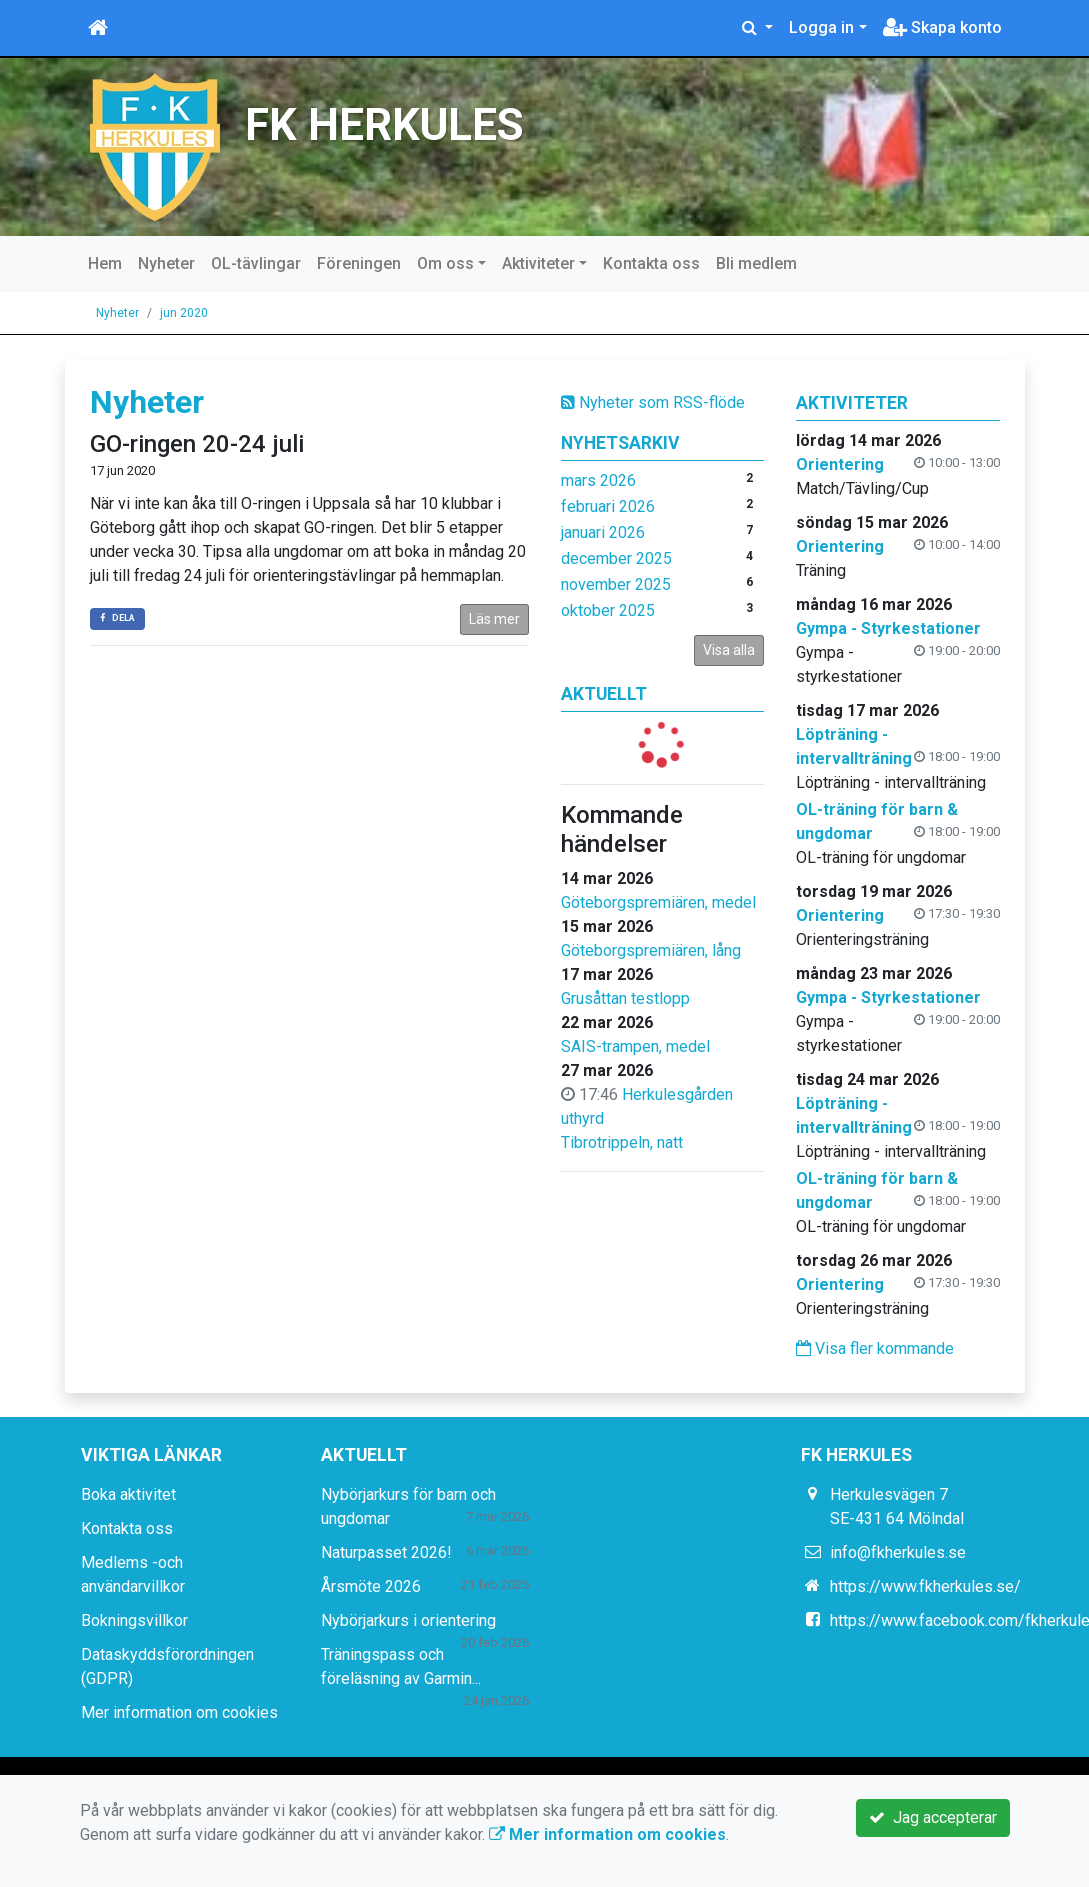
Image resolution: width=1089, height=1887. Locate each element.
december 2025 (616, 558)
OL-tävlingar (256, 263)
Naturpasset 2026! (386, 1552)
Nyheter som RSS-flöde (653, 402)
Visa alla (729, 650)
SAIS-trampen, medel (635, 1046)
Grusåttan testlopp (625, 998)
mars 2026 (598, 480)
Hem (105, 263)
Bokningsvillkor (134, 1620)
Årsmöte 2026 (371, 1586)
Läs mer (494, 619)
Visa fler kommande (875, 1348)
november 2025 (616, 584)
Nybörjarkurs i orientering (408, 1620)
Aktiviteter (538, 263)
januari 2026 (603, 532)
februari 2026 (608, 506)
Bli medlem (756, 263)
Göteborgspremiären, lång (651, 950)
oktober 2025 (608, 610)
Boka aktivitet (128, 1494)
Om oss (445, 263)
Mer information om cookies (179, 1712)
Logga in (821, 27)
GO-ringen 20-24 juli (197, 444)
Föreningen (359, 263)
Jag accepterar (933, 1817)
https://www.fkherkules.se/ (925, 1586)
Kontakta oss (651, 263)
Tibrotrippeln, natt (622, 1142)
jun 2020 (184, 313)
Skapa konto (942, 27)
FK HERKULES (384, 125)
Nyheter (166, 263)
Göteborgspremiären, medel (658, 902)
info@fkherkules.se (898, 1552)
